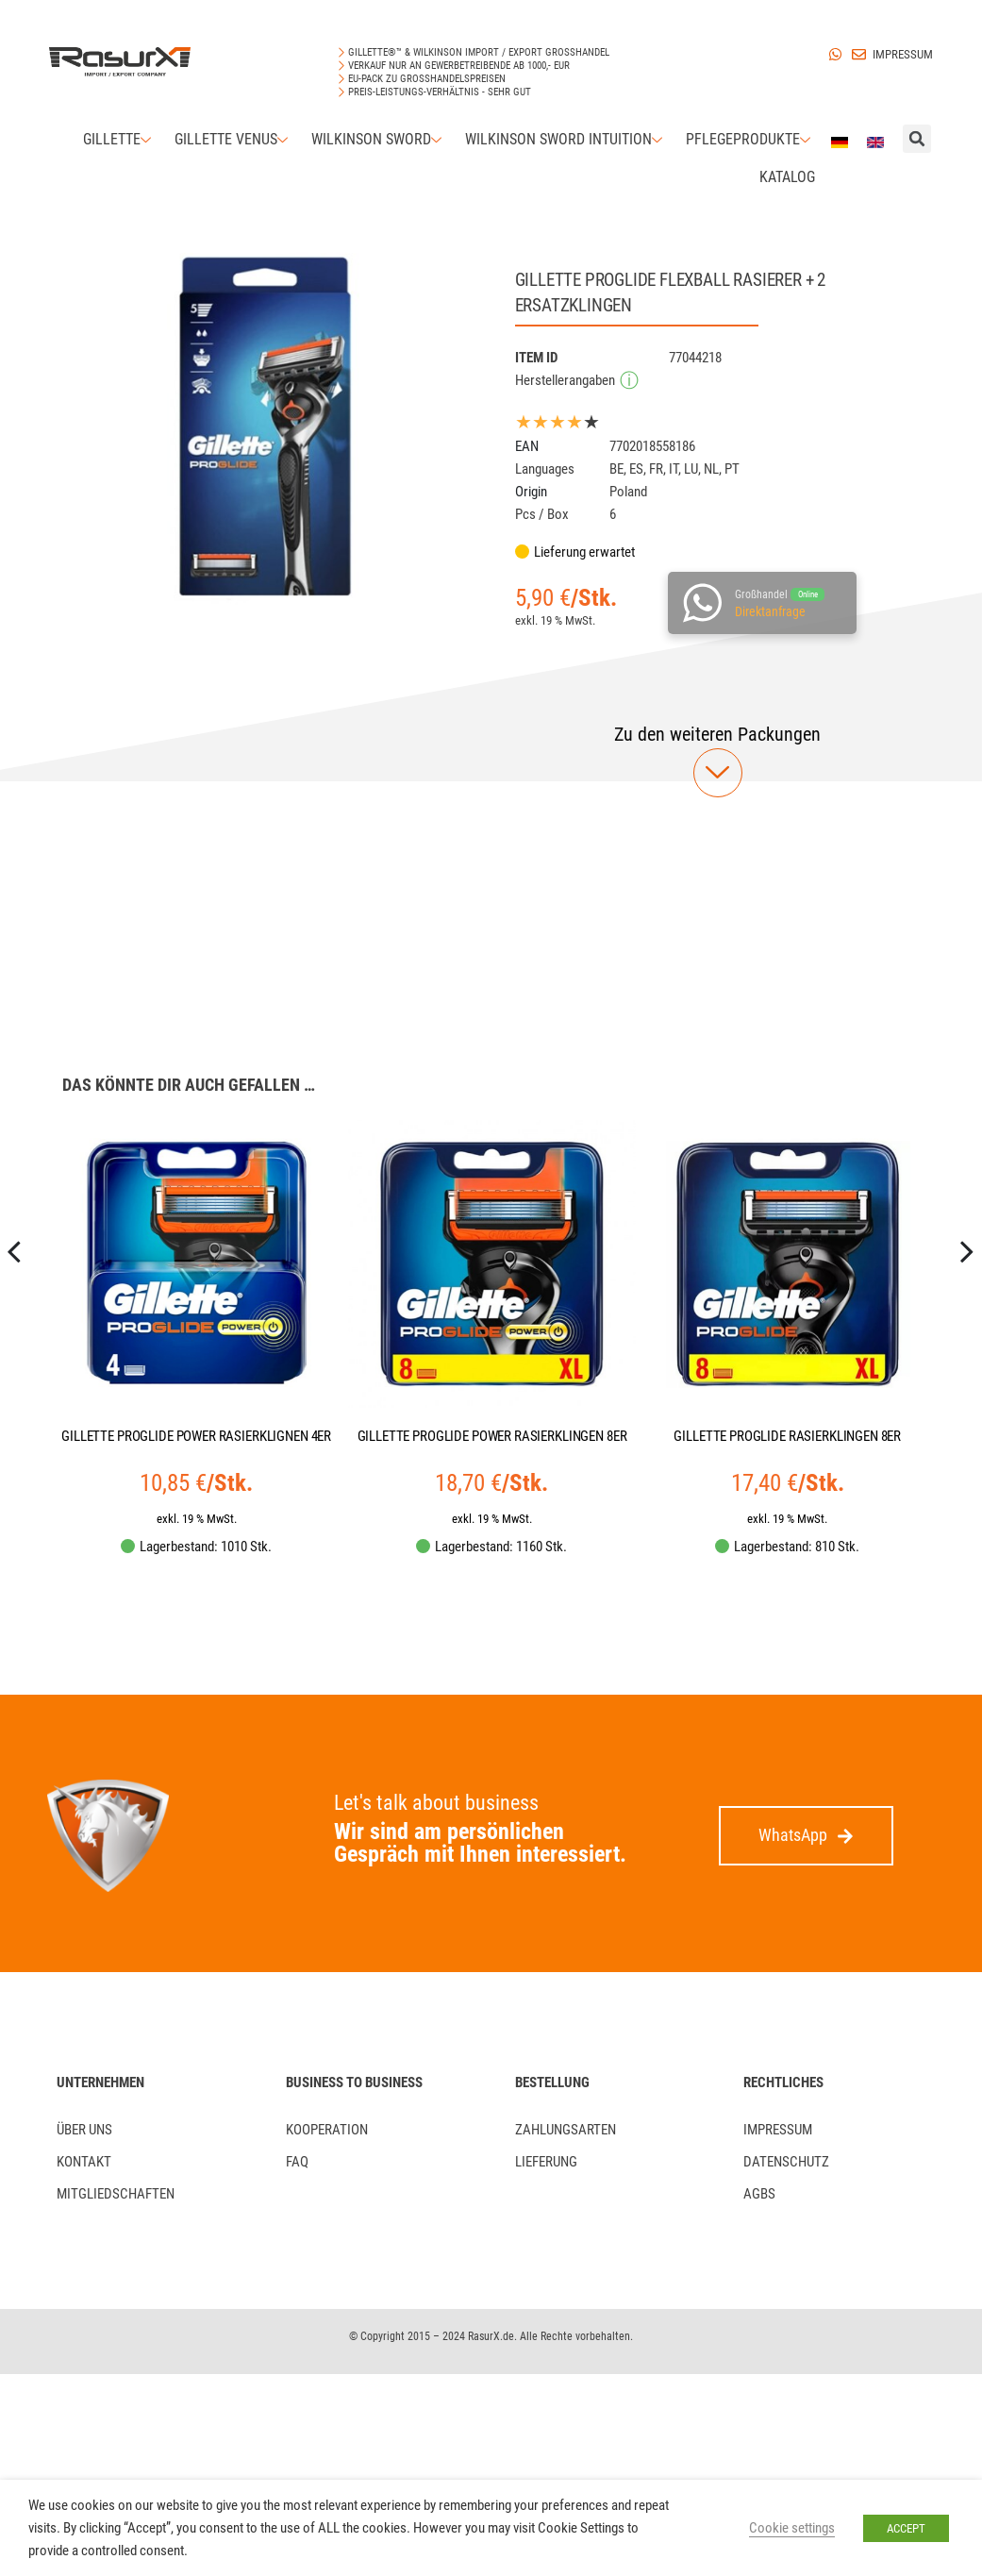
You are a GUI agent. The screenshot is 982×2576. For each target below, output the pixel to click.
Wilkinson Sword (378, 139)
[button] (717, 734)
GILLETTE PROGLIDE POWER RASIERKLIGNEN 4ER (196, 1436)
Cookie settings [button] (792, 2527)
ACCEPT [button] (906, 2528)
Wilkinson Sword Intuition (566, 139)
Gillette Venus (233, 139)
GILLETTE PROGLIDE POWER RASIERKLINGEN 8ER (492, 1436)
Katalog (787, 177)
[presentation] (15, 1314)
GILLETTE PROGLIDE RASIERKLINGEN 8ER (787, 1436)
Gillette (119, 139)
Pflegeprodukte (750, 139)
